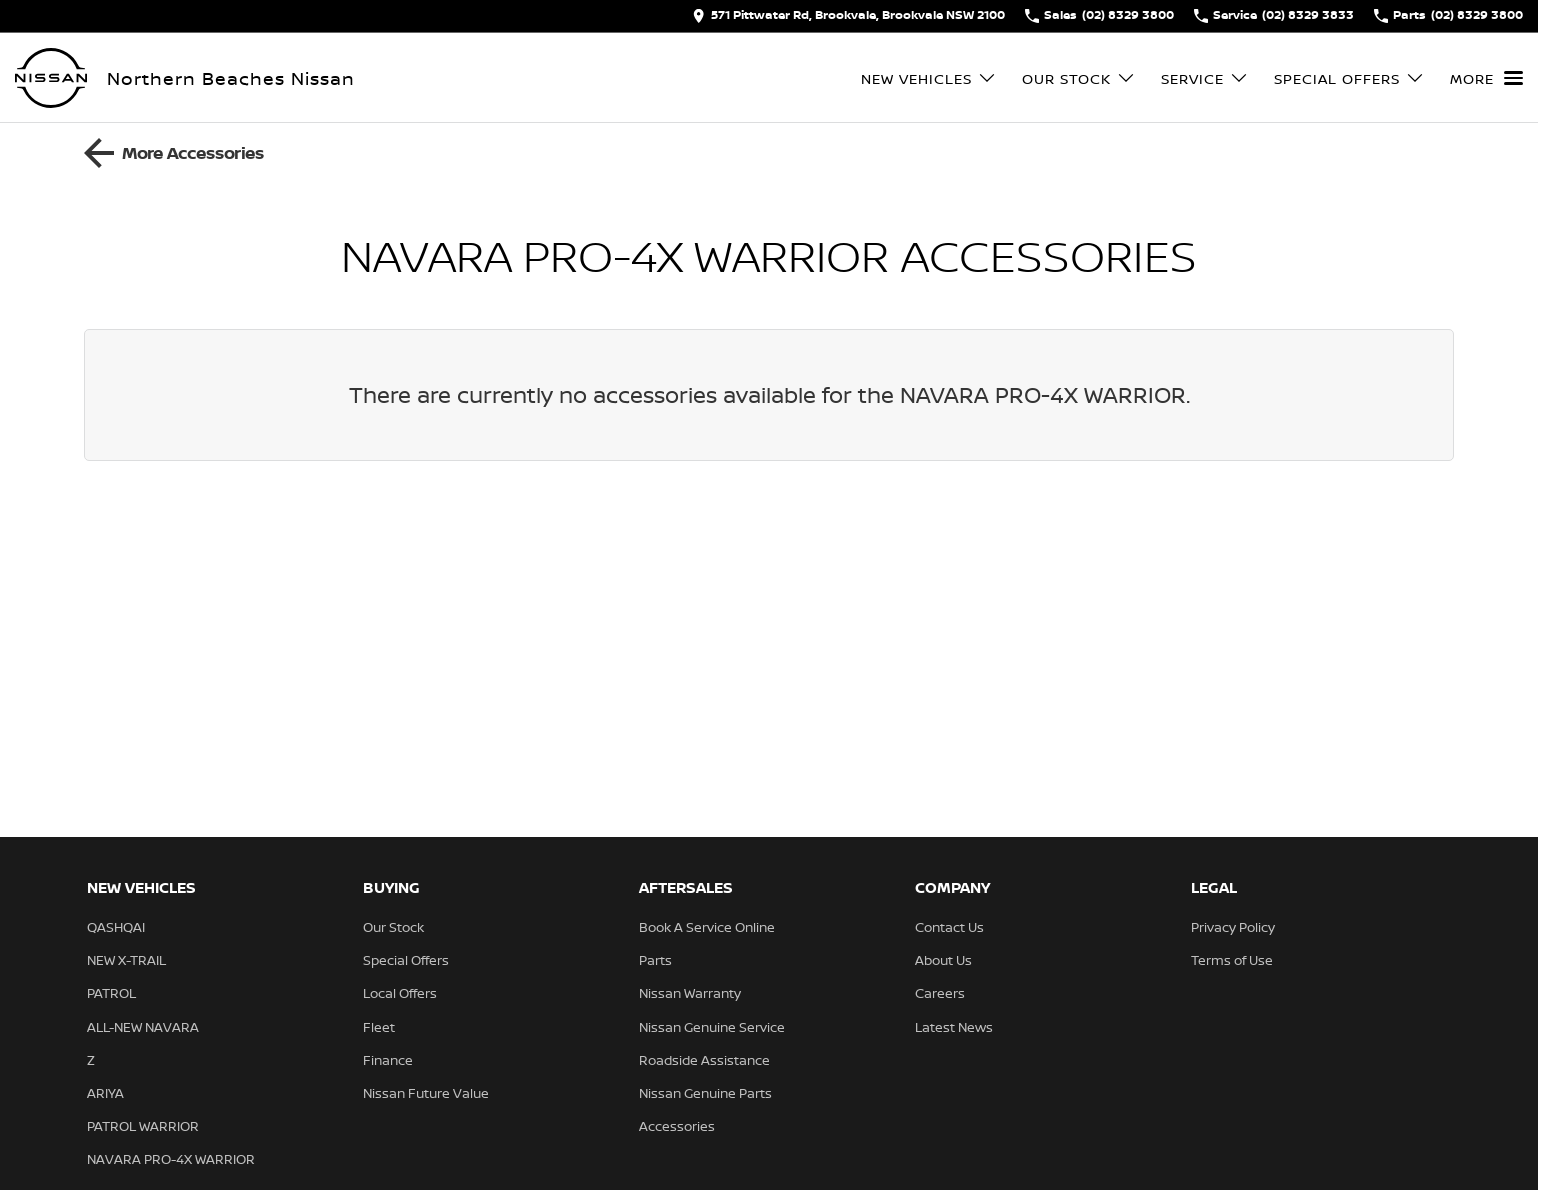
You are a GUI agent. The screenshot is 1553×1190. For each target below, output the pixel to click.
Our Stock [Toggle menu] (1079, 78)
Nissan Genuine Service (712, 1027)
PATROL (111, 993)
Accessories (677, 1126)
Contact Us (949, 927)
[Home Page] (51, 78)
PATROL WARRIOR (143, 1126)
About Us (943, 960)
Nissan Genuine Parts (705, 1093)
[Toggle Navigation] (1486, 78)
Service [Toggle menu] (1205, 78)
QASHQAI (116, 927)
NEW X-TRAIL (126, 960)
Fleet (379, 1027)
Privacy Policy (1233, 927)
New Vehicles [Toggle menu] (929, 78)
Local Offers (400, 993)
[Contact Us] (848, 16)
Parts (655, 960)
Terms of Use (1232, 960)
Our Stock (393, 927)
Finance (388, 1060)
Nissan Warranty (690, 993)
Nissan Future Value (426, 1093)
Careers (940, 993)
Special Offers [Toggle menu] (1349, 78)
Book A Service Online (707, 927)
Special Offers (406, 960)
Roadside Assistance (704, 1060)
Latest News (954, 1027)
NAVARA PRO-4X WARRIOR (171, 1159)
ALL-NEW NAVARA (143, 1027)
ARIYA (105, 1093)
